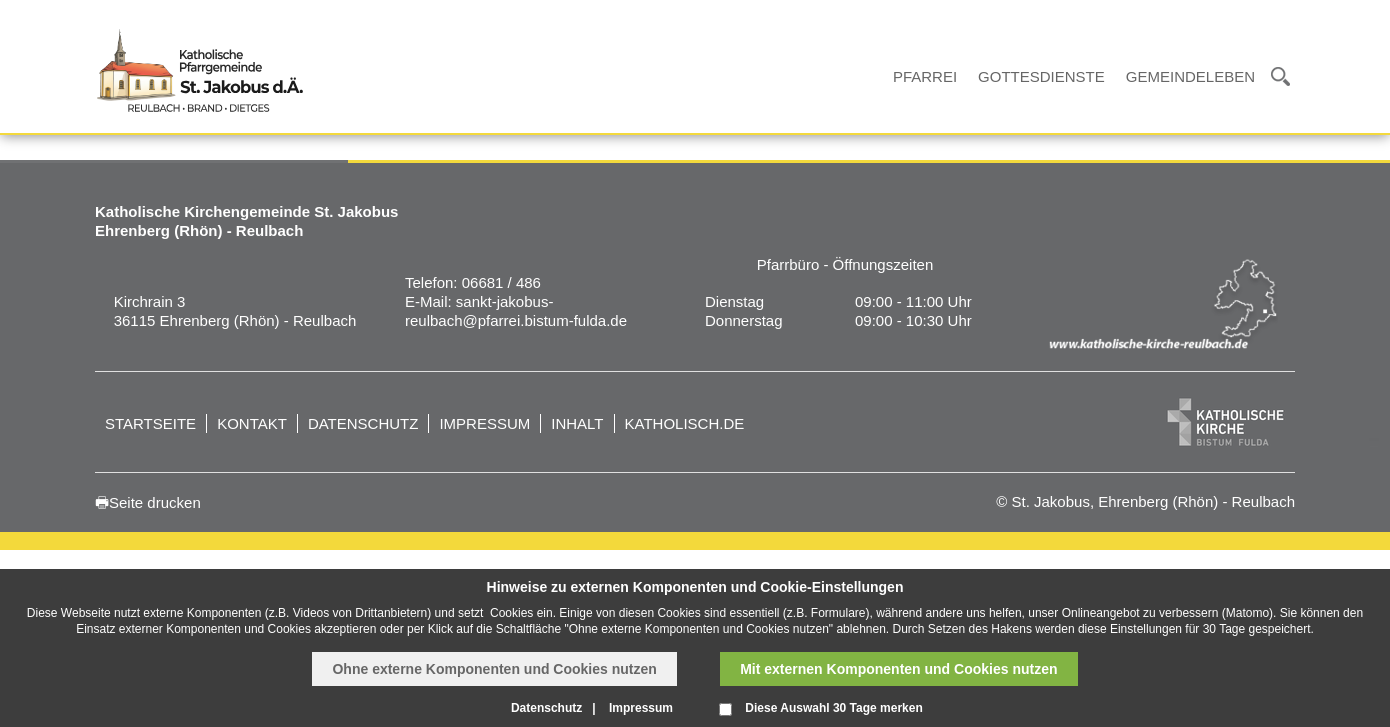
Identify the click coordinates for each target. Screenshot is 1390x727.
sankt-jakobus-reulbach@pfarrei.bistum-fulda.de (516, 311)
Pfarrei (925, 76)
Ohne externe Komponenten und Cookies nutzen (494, 669)
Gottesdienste (1041, 76)
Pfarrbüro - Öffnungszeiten (845, 264)
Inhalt (577, 423)
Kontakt (252, 423)
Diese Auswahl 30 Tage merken (833, 708)
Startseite (150, 423)
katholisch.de (685, 423)
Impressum (484, 423)
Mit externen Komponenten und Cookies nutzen (898, 669)
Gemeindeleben (1190, 76)
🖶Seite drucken (148, 502)
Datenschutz (363, 423)
